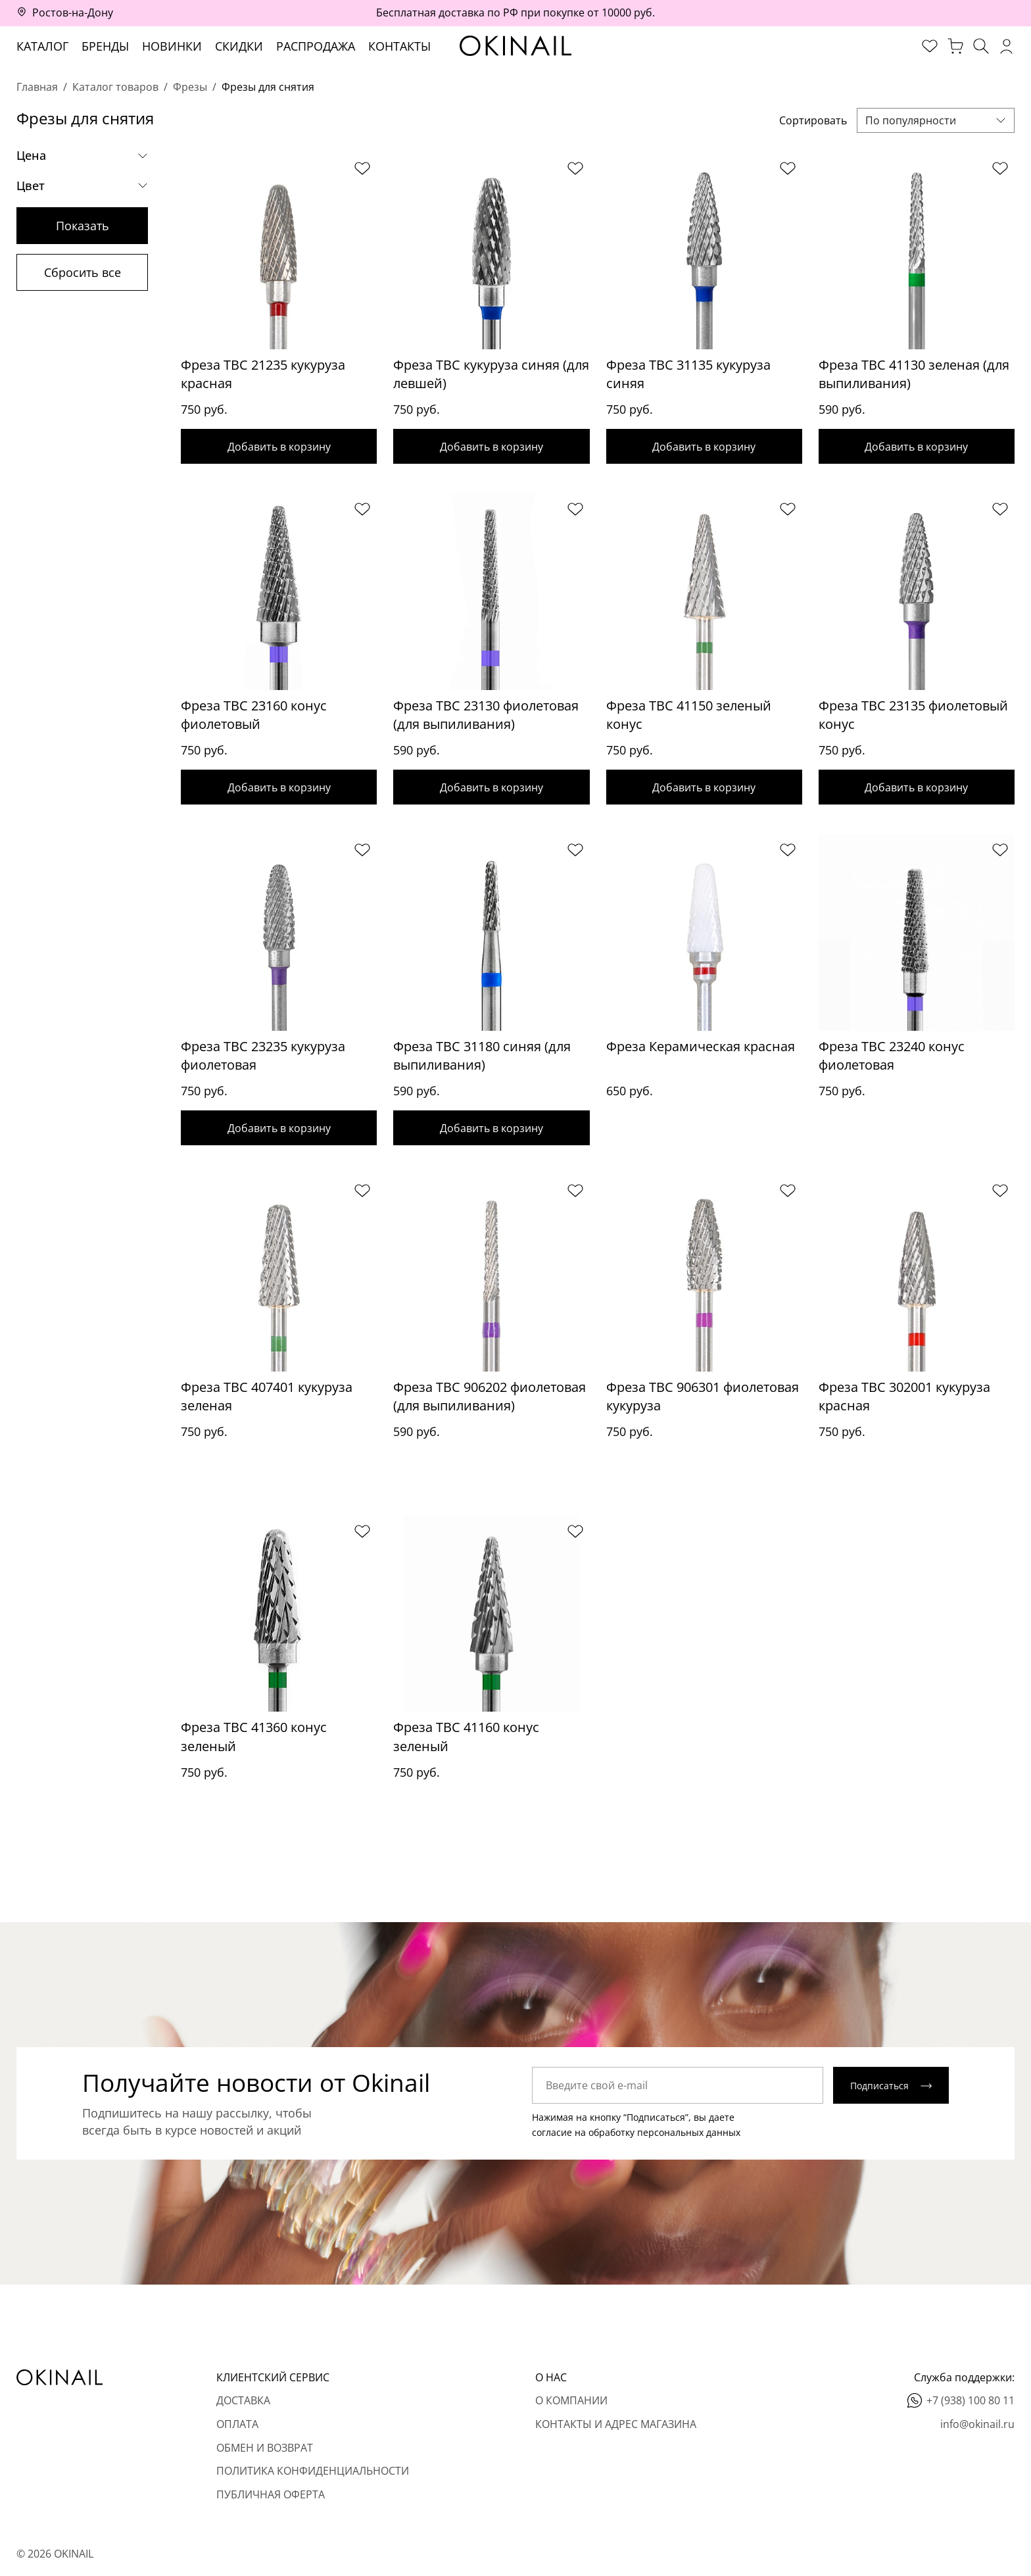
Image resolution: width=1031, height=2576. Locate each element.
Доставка (243, 2400)
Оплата (237, 2424)
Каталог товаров (115, 87)
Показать (82, 226)
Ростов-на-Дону (72, 12)
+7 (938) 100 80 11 (970, 2400)
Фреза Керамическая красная (700, 1049)
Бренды (105, 46)
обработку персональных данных (664, 2141)
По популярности (910, 120)
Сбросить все (82, 272)
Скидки (239, 46)
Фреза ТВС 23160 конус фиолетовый (254, 716)
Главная (37, 87)
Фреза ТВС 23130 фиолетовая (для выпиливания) (486, 716)
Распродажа (315, 46)
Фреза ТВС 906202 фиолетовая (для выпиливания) (489, 1401)
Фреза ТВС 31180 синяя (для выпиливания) (482, 1059)
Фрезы (190, 87)
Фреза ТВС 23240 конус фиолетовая (892, 1059)
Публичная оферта (270, 2494)
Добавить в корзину (279, 447)
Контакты (399, 46)
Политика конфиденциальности (312, 2471)
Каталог (42, 46)
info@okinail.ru (977, 2424)
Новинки (172, 46)
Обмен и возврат (264, 2447)
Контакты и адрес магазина (615, 2424)
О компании (571, 2400)
